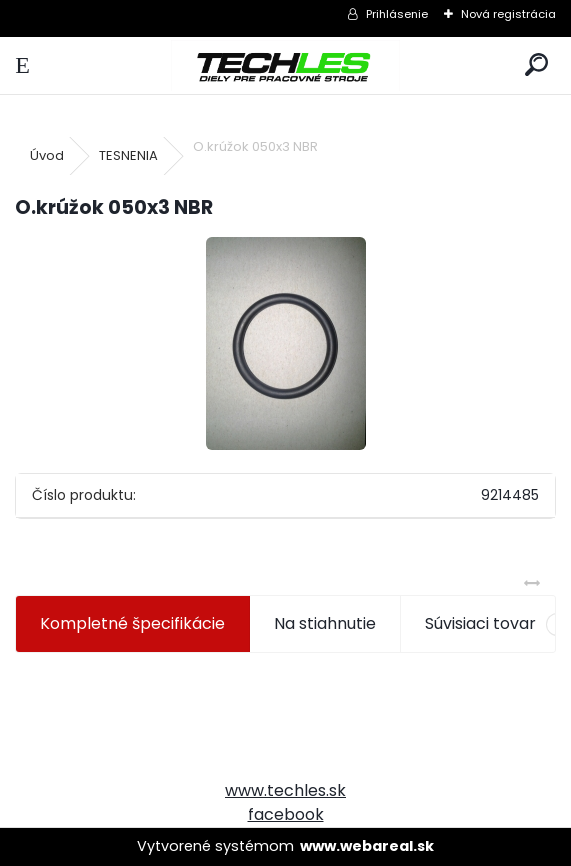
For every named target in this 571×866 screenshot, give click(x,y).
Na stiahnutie (325, 623)
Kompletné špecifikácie (132, 623)
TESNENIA (128, 155)
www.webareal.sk (367, 846)
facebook (286, 814)
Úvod (47, 155)
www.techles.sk (285, 790)
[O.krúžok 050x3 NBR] (286, 343)
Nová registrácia (508, 14)
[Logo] (285, 65)
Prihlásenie (397, 14)
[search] (536, 65)
